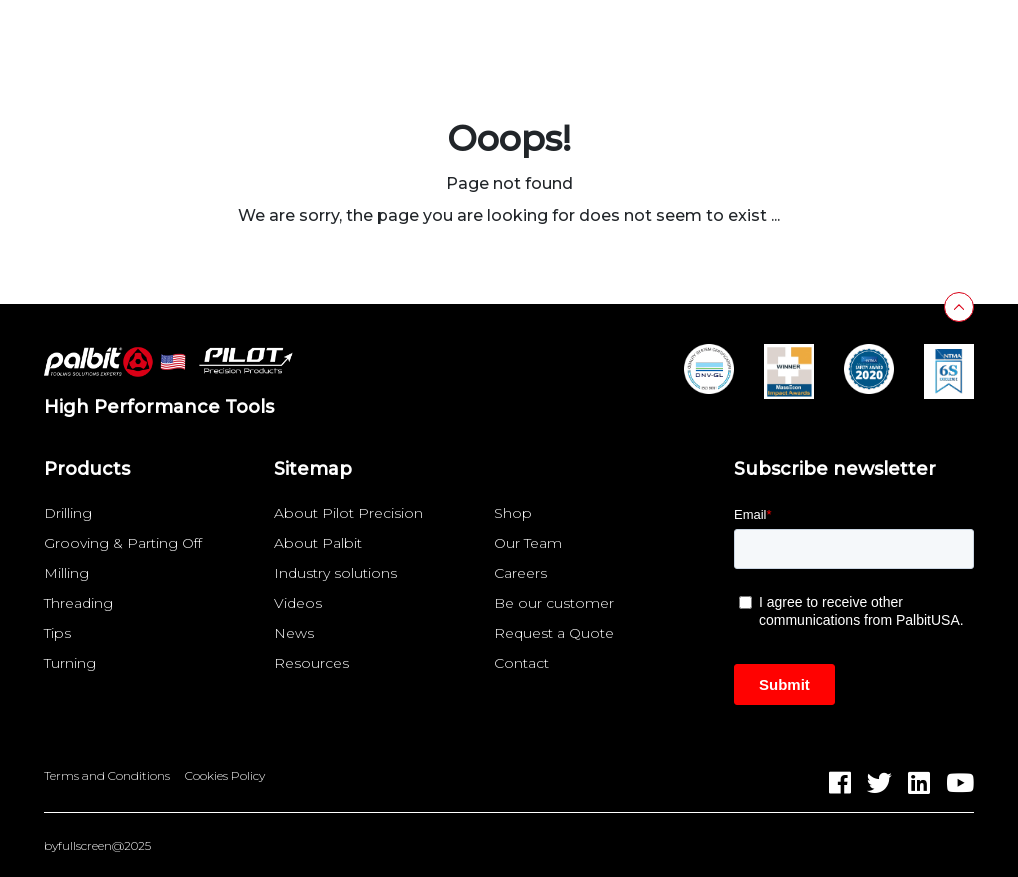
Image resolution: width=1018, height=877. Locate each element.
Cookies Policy (225, 776)
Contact (521, 663)
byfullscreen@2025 (97, 846)
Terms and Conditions (107, 776)
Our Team (528, 543)
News (294, 633)
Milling (66, 573)
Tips (57, 633)
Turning (70, 663)
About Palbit (318, 543)
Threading (78, 603)
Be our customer (554, 603)
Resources (311, 663)
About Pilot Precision (348, 513)
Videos (298, 603)
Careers (520, 573)
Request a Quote (554, 633)
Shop (513, 513)
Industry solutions (335, 573)
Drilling (68, 513)
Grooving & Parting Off (123, 543)
